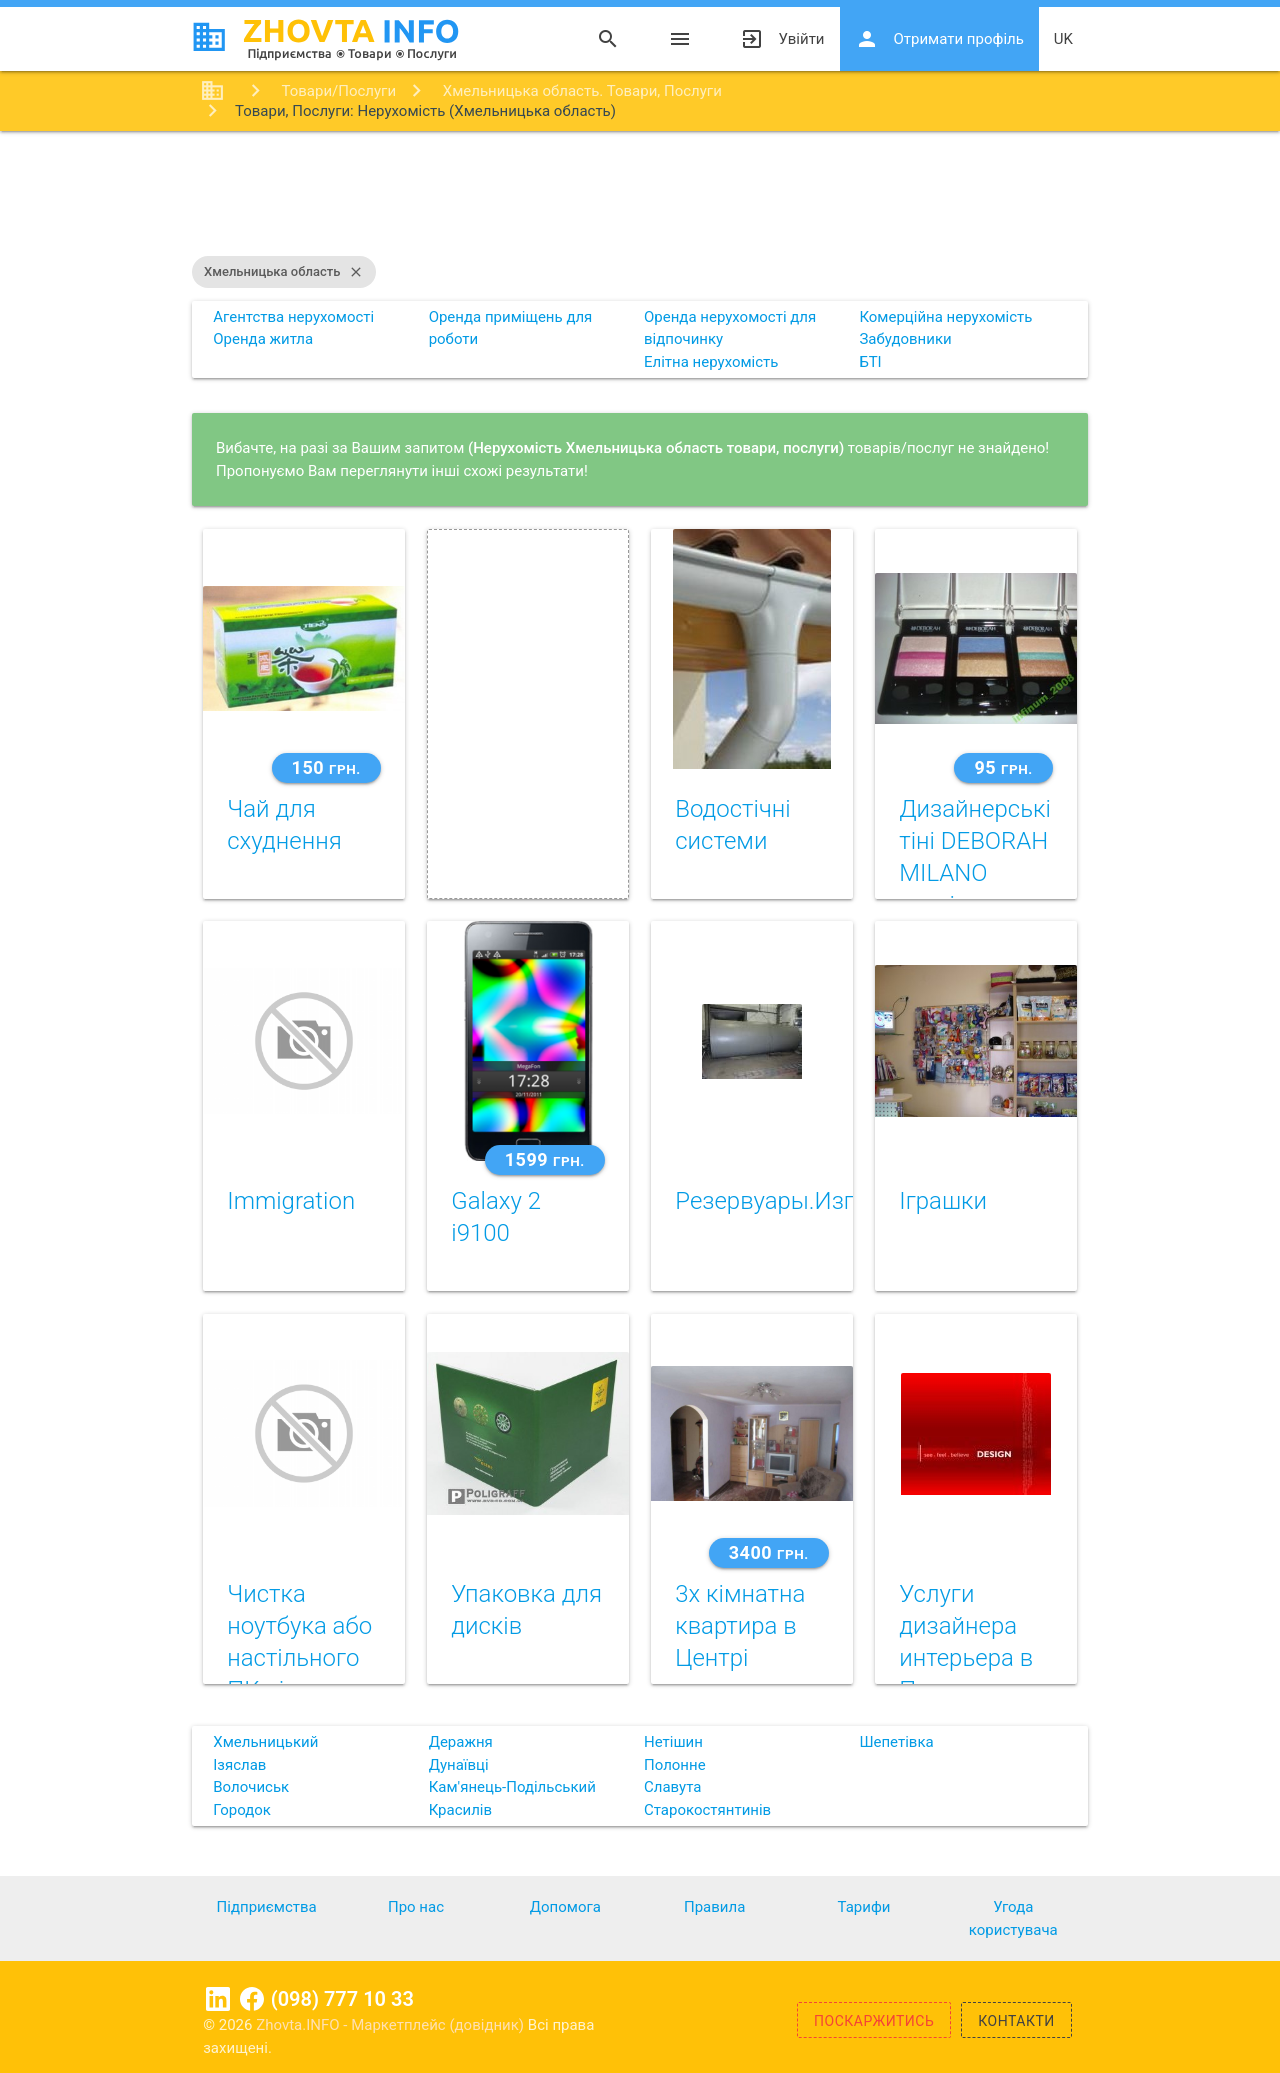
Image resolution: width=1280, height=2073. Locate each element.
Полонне (675, 1765)
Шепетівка (896, 1742)
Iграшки (943, 1201)
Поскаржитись (874, 2021)
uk (1063, 39)
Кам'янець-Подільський (512, 1787)
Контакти (1016, 2021)
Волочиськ (251, 1787)
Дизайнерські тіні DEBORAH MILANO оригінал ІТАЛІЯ (975, 873)
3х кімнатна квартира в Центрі (740, 1626)
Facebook (252, 1999)
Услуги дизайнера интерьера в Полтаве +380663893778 (985, 1658)
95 (1003, 767)
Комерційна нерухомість (945, 317)
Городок (242, 1810)
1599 (545, 1159)
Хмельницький (265, 1742)
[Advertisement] (640, 196)
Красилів (460, 1810)
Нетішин (673, 1742)
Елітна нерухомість (711, 362)
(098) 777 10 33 (342, 1999)
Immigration (291, 1201)
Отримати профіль (939, 39)
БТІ (870, 362)
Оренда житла (263, 339)
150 (326, 767)
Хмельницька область (284, 272)
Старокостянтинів (707, 1810)
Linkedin (218, 1999)
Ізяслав (239, 1765)
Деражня (461, 1742)
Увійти (782, 39)
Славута (672, 1787)
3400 (769, 1552)
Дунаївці (459, 1765)
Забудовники (905, 339)
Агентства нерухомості (293, 317)
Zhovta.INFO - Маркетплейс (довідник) (392, 2025)
